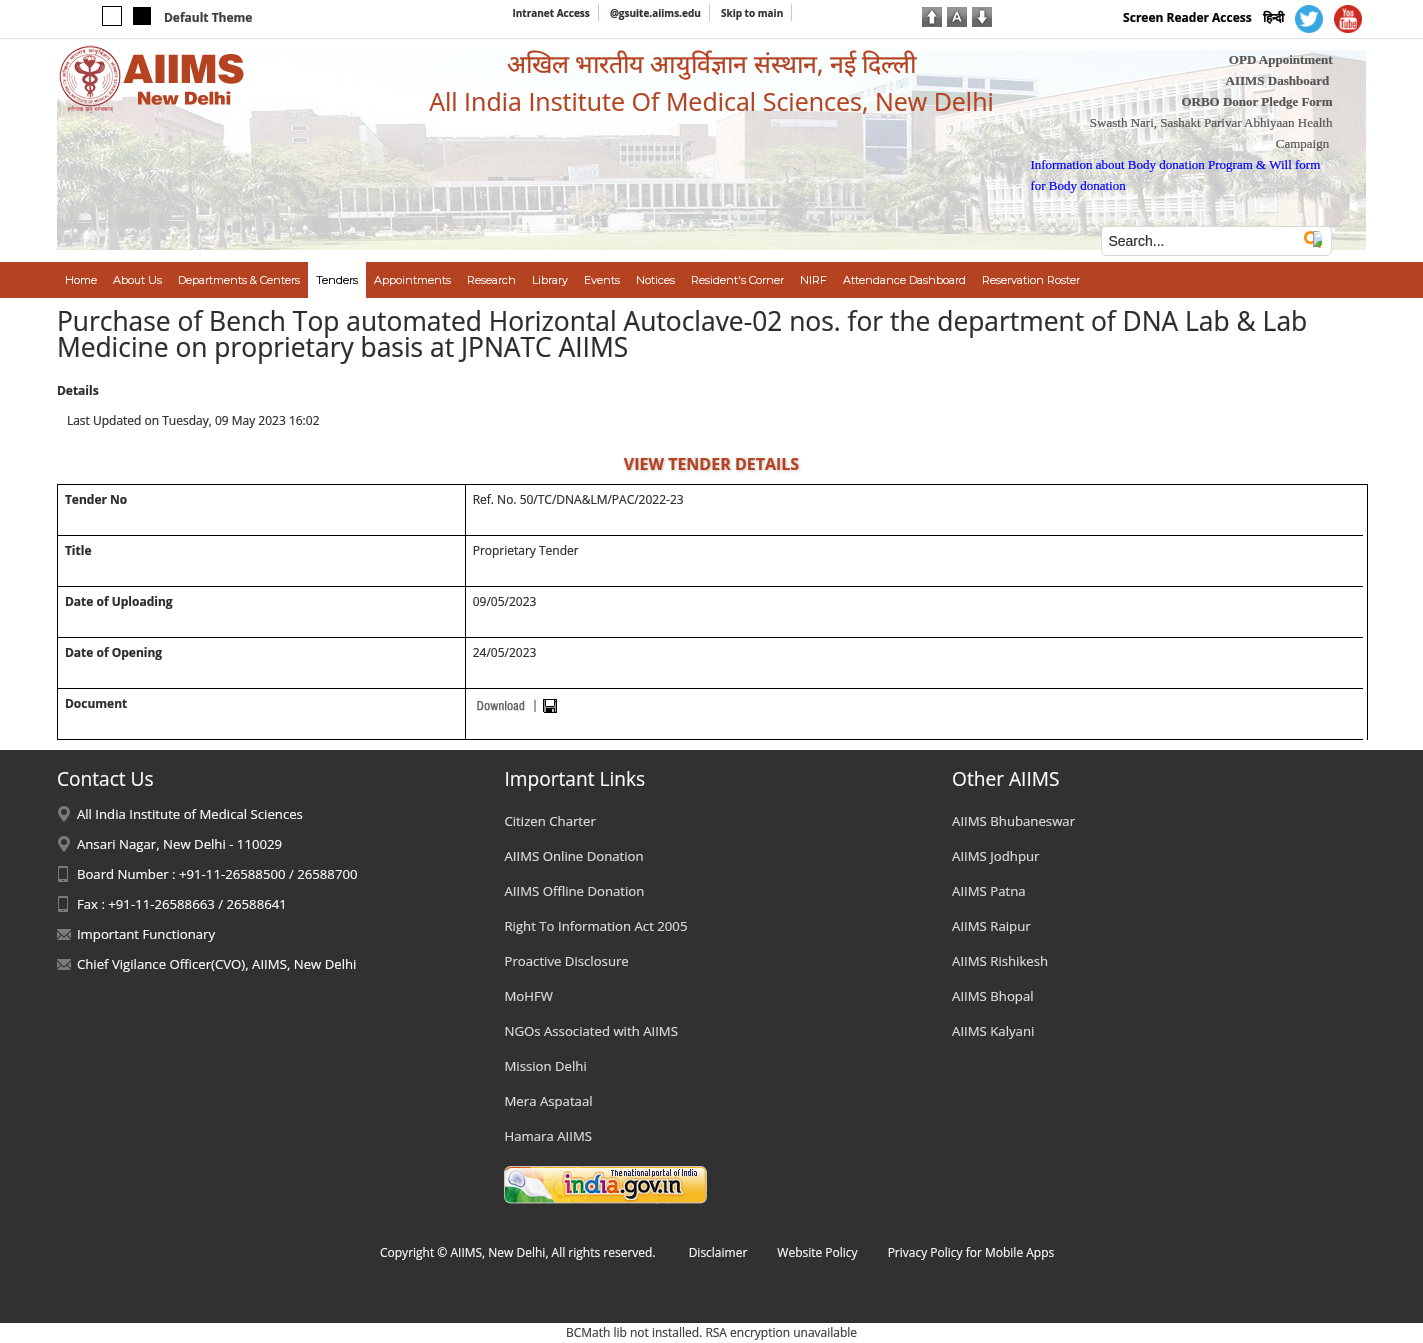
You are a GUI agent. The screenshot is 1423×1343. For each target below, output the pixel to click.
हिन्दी (1273, 17)
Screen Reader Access (1187, 17)
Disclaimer (718, 1252)
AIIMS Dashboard (1278, 80)
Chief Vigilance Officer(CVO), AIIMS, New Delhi (217, 964)
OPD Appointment (1281, 59)
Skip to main (752, 13)
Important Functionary (146, 934)
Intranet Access (550, 13)
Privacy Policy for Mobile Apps (971, 1252)
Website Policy (817, 1252)
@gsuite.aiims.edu (655, 13)
